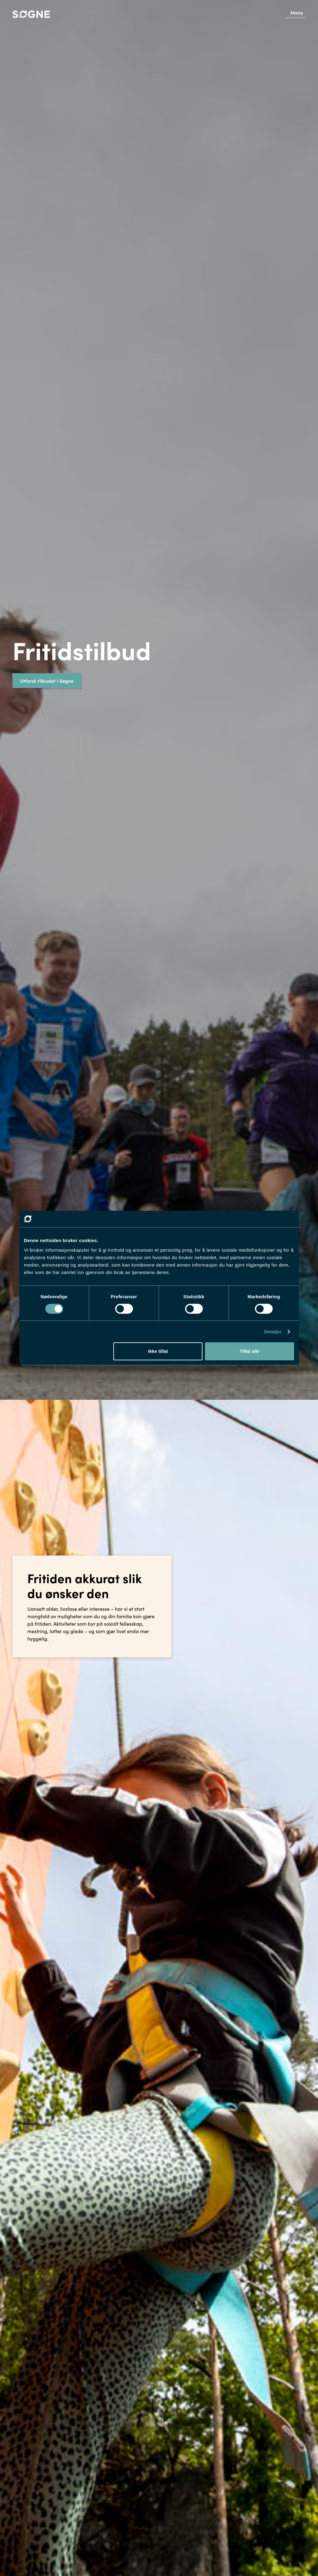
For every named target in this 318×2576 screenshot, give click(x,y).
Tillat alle (249, 1351)
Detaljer (273, 1331)
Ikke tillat (158, 1351)
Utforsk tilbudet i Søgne (47, 680)
